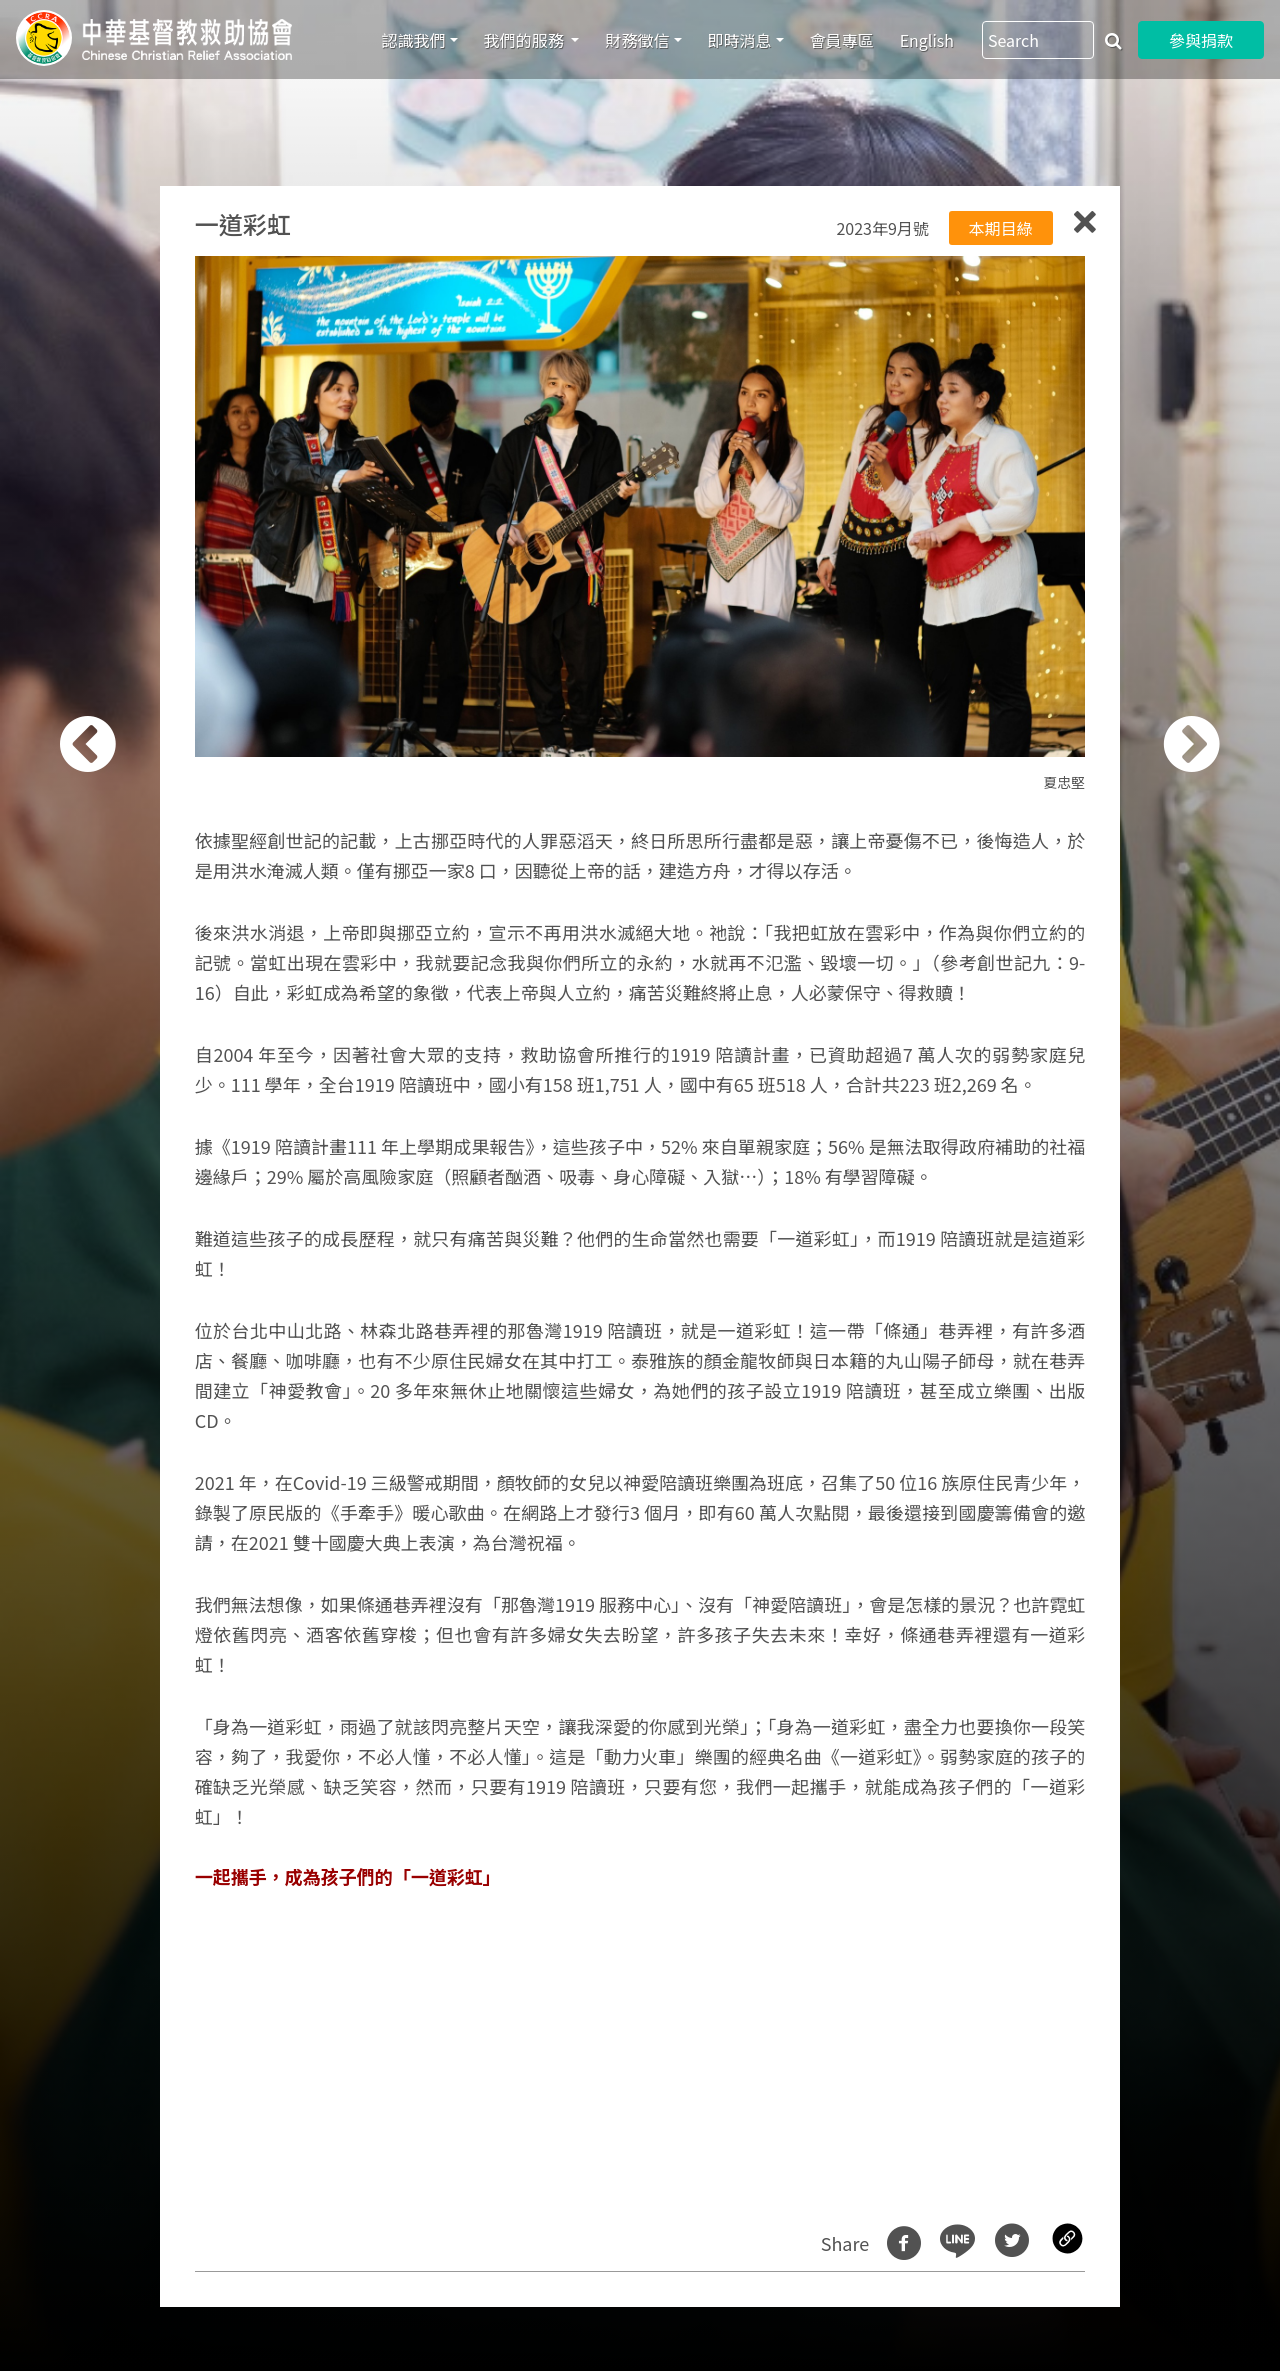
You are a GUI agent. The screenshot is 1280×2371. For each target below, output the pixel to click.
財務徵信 (637, 40)
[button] (106, 1196)
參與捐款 (1201, 40)
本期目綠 (1001, 228)
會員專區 (842, 40)
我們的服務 (526, 40)
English (927, 40)
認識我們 (414, 40)
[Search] (1038, 40)
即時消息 (740, 40)
